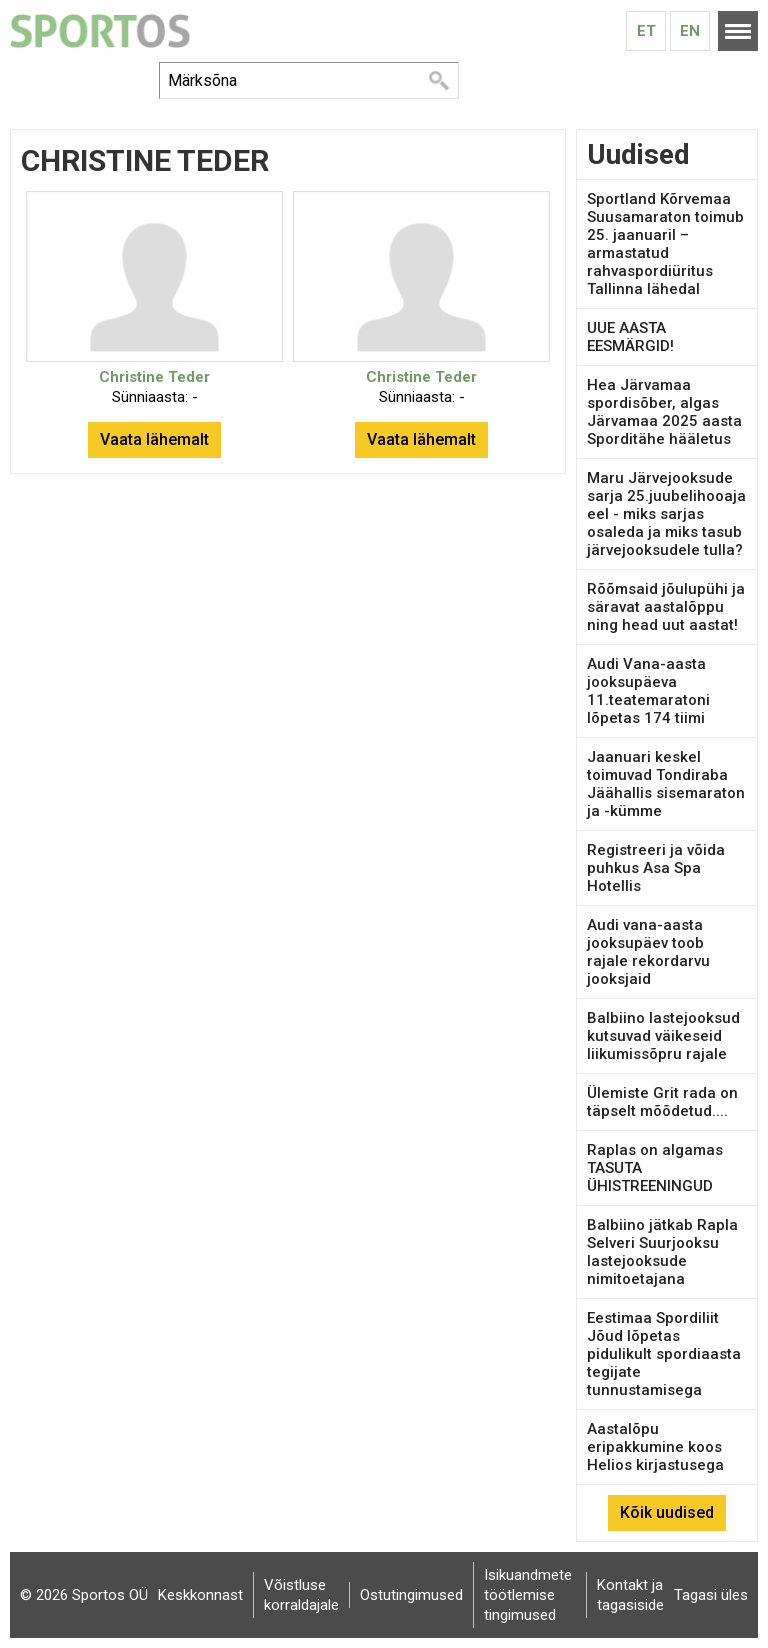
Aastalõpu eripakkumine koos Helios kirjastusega (655, 1447)
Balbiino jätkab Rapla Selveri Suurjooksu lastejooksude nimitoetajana (662, 1252)
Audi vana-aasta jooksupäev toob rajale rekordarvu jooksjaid (648, 952)
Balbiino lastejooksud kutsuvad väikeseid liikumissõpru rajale (663, 1036)
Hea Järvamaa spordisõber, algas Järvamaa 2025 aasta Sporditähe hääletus (664, 412)
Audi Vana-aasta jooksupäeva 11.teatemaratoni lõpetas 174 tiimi (648, 691)
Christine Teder (154, 377)
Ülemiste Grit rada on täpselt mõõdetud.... (662, 1102)
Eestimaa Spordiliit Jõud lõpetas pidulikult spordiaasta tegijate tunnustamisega (664, 1354)
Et (646, 31)
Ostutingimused (411, 1595)
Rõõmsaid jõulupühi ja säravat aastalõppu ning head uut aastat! (666, 607)
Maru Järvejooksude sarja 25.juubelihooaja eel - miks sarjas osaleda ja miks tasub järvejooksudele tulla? (666, 514)
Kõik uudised (667, 1512)
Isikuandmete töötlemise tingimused (528, 1595)
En (690, 31)
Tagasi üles (711, 1595)
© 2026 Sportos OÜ (84, 1595)
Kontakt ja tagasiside (630, 1595)
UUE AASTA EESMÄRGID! (630, 337)
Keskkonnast (200, 1595)
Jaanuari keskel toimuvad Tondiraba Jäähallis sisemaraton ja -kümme (666, 784)
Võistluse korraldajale (301, 1595)
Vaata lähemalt (154, 439)
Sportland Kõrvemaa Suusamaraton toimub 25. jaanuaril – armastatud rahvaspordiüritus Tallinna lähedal (665, 244)
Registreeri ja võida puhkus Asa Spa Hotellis (656, 868)
